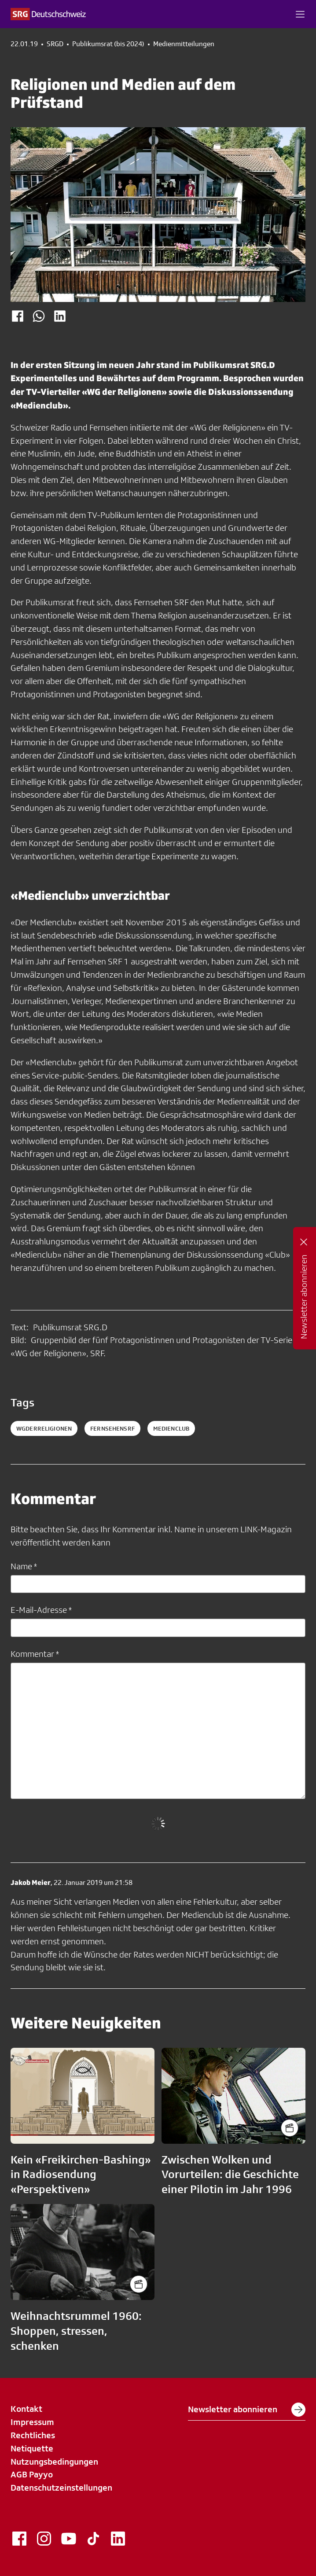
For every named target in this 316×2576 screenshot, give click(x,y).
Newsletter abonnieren (246, 2410)
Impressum (32, 2422)
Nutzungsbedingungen (54, 2461)
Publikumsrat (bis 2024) (108, 44)
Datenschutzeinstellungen (61, 2487)
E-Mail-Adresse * (41, 1610)
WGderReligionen (44, 1428)
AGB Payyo (32, 2474)
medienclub (171, 1428)
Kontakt (26, 2409)
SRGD (55, 44)
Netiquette (32, 2448)
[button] (300, 14)
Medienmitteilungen (183, 44)
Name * (24, 1566)
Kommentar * (35, 1654)
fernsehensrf (112, 1428)
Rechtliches (33, 2435)
